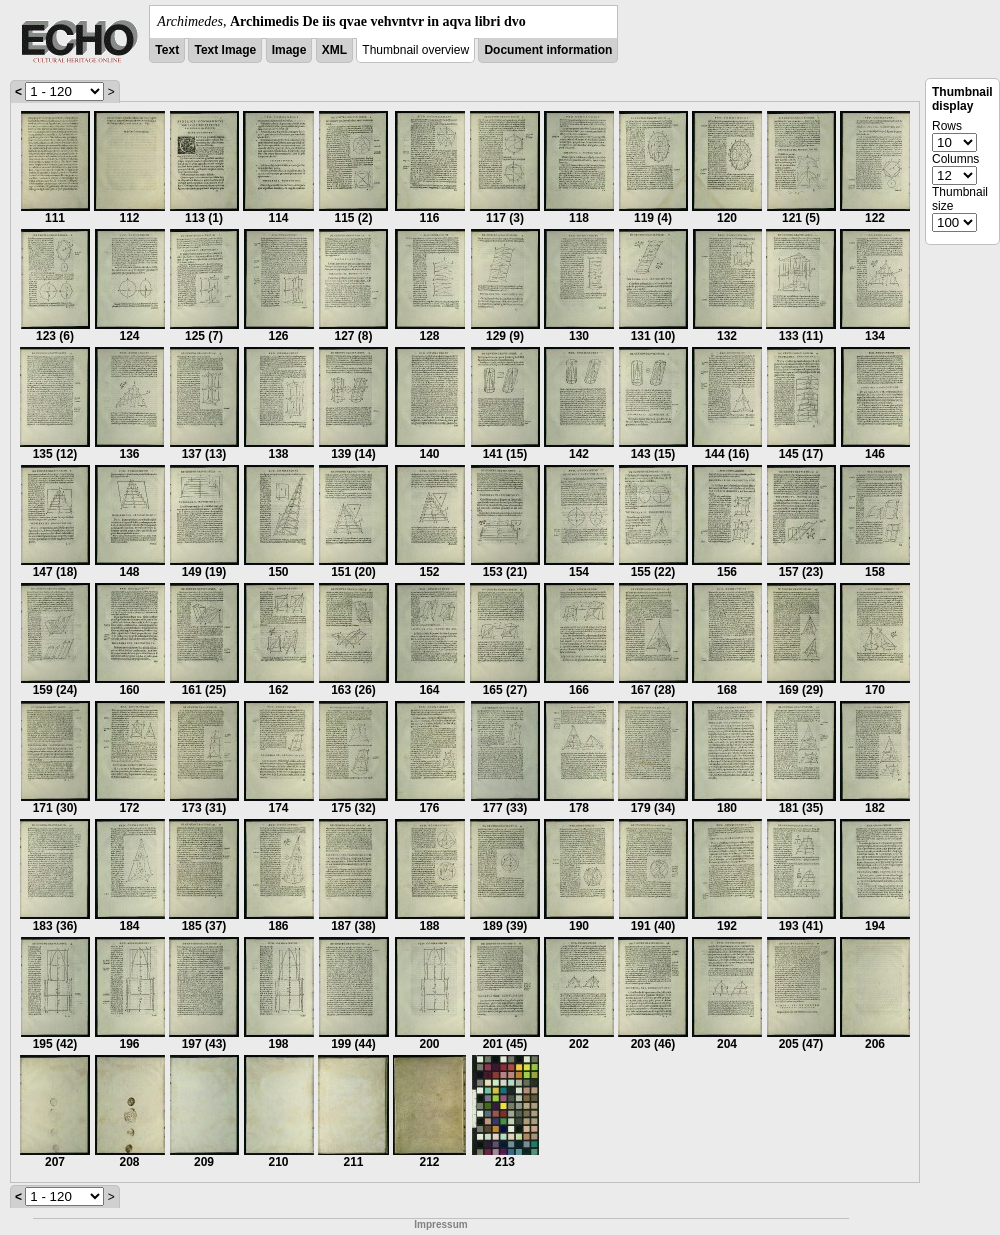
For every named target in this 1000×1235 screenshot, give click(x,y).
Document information (548, 50)
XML (334, 50)
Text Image (225, 50)
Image (289, 50)
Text (167, 50)
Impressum (440, 1224)
